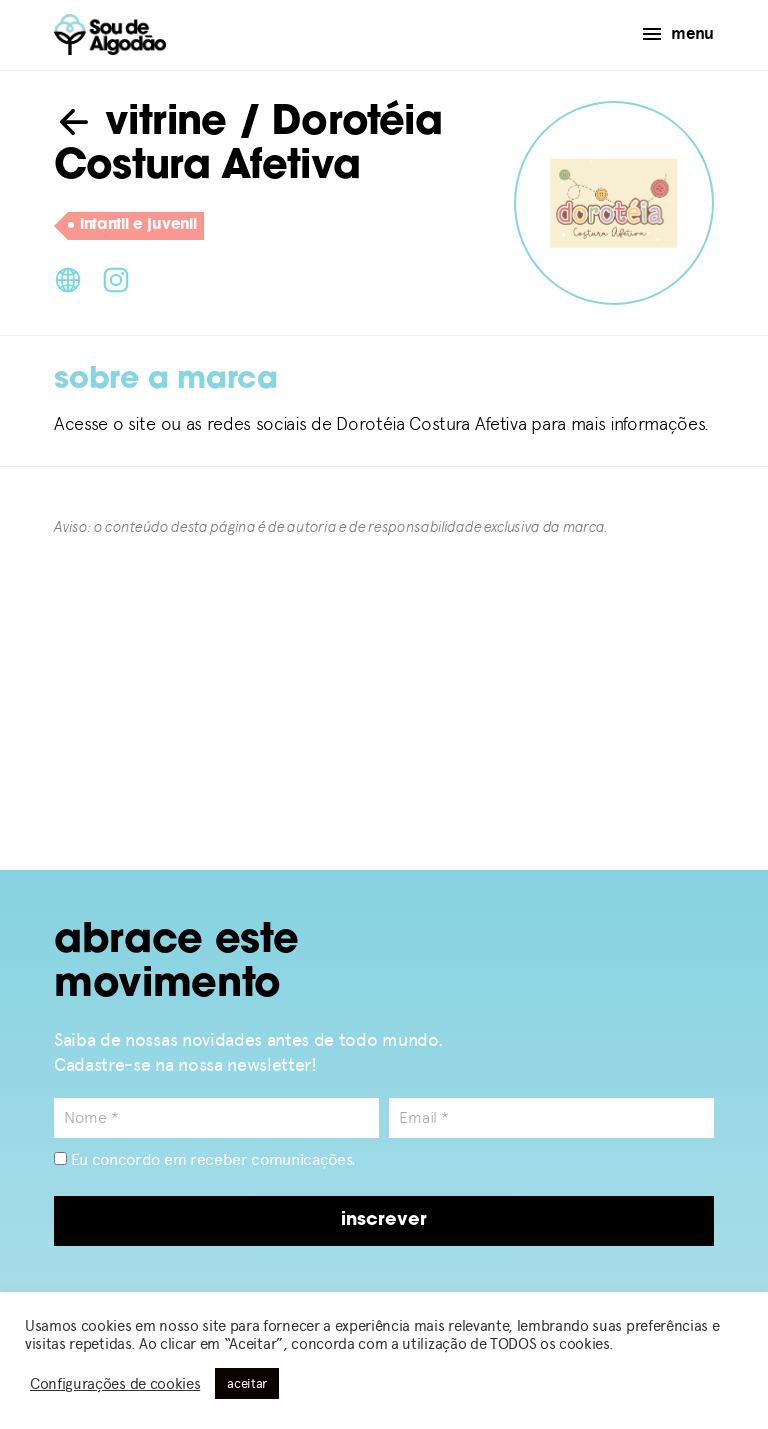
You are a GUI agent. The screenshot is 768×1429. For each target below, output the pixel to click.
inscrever (384, 1220)
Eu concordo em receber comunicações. (205, 1159)
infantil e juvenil (132, 226)
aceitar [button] (247, 1383)
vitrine (140, 124)
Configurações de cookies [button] (115, 1384)
